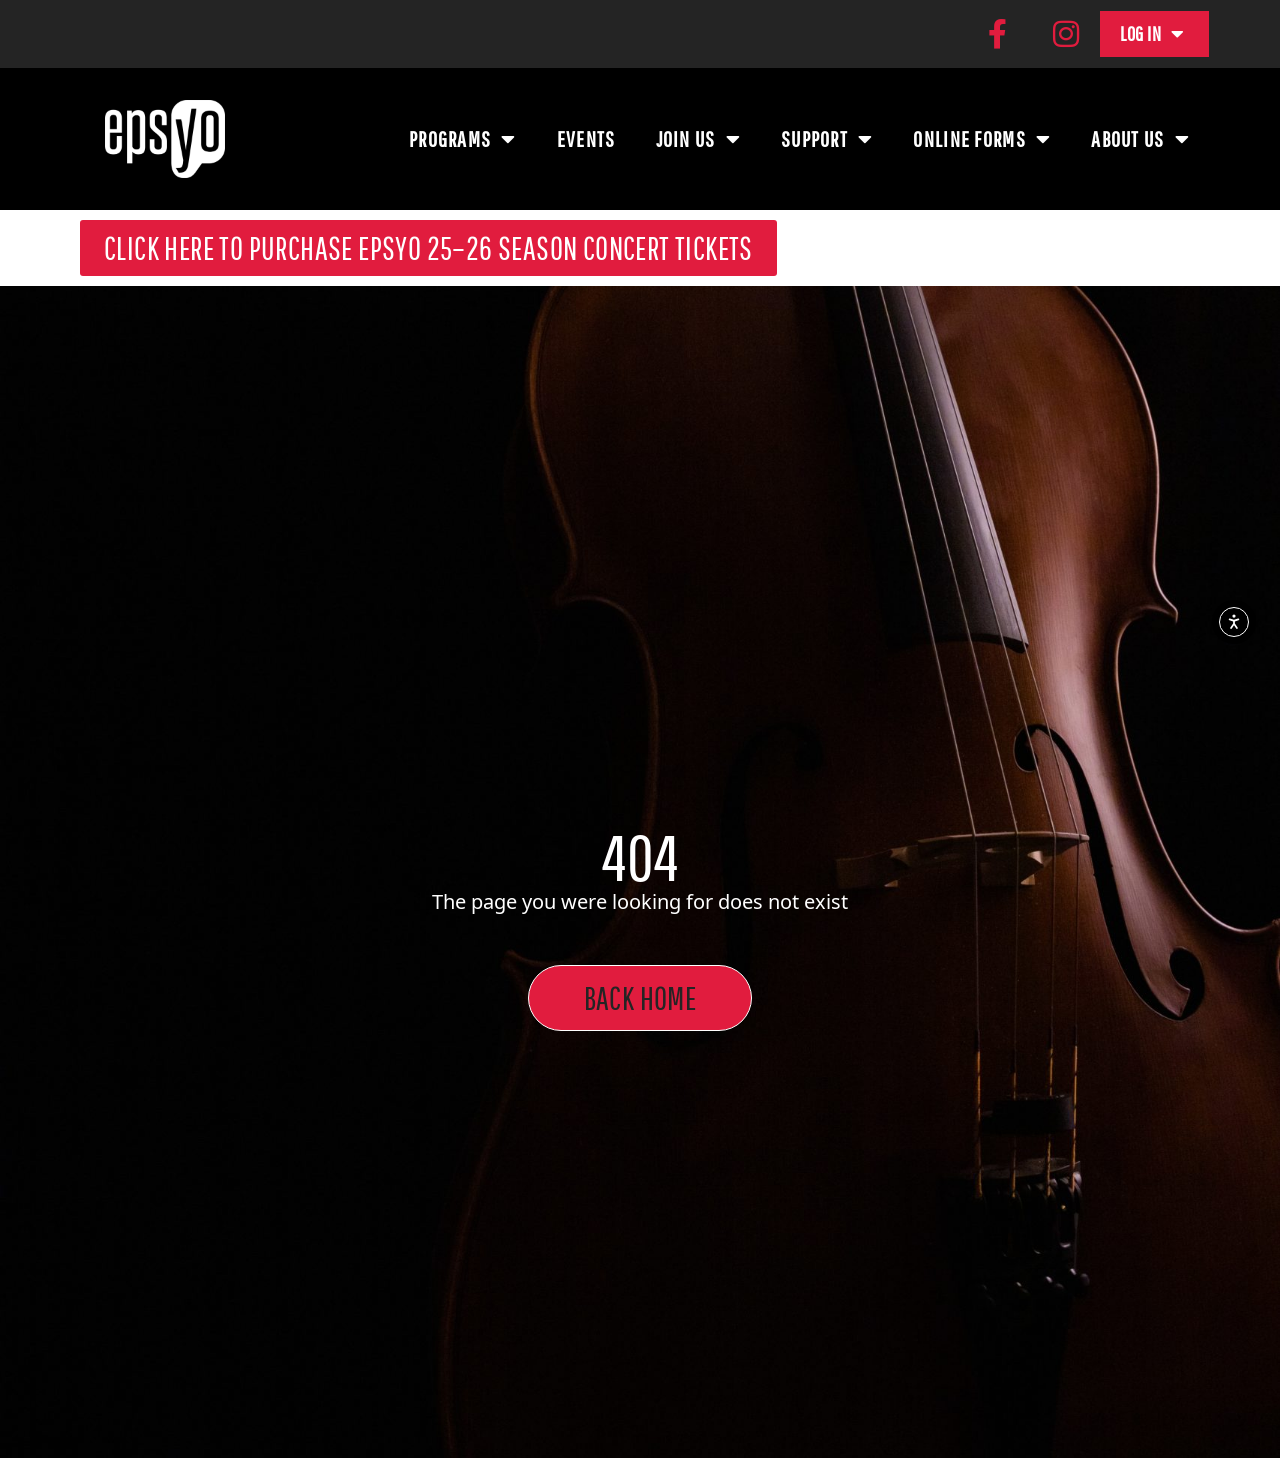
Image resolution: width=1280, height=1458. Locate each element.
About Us (1140, 137)
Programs (463, 137)
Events (586, 136)
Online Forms (982, 137)
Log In (1152, 33)
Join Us (698, 137)
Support (827, 137)
